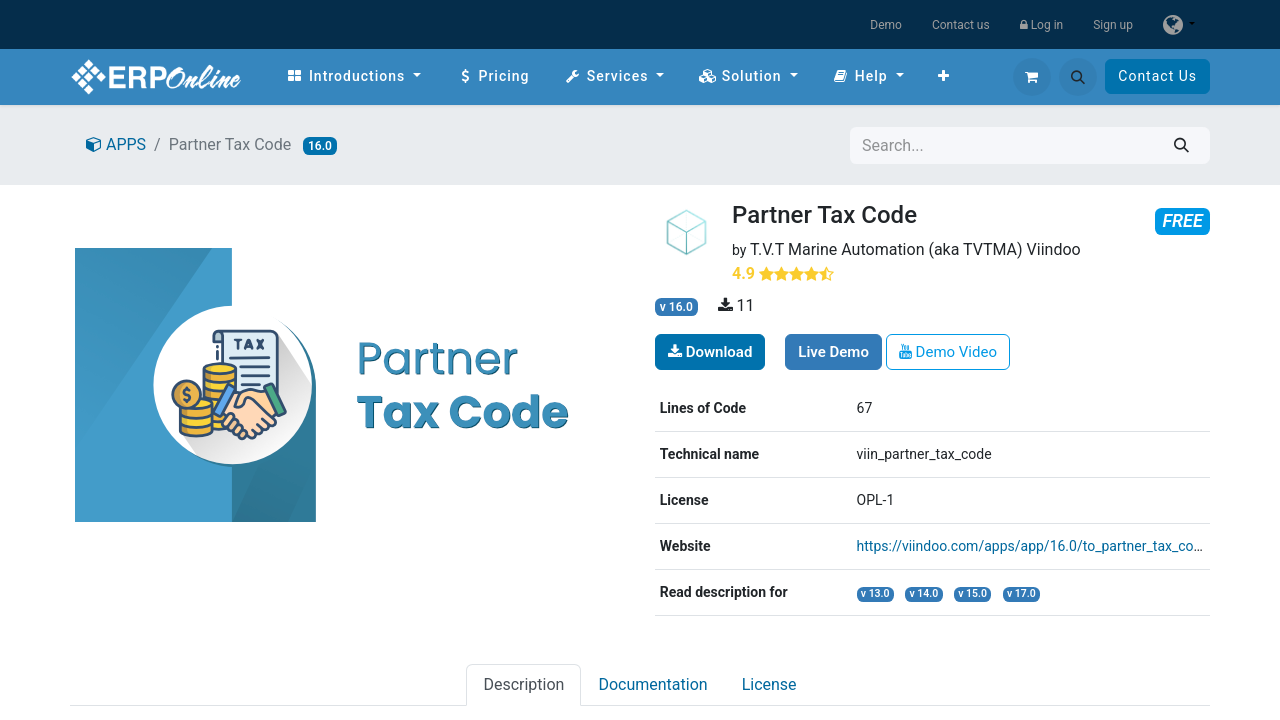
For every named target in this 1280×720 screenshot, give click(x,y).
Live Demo (833, 352)
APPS (116, 144)
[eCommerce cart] (1032, 77)
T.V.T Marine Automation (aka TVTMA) (886, 249)
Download (710, 352)
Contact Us (1157, 76)
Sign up (1113, 25)
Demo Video (948, 352)
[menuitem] (353, 76)
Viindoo (1054, 249)
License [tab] (769, 684)
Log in (1042, 25)
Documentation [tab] (652, 684)
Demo (886, 25)
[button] (1078, 77)
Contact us (961, 25)
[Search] (1181, 145)
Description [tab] (523, 684)
